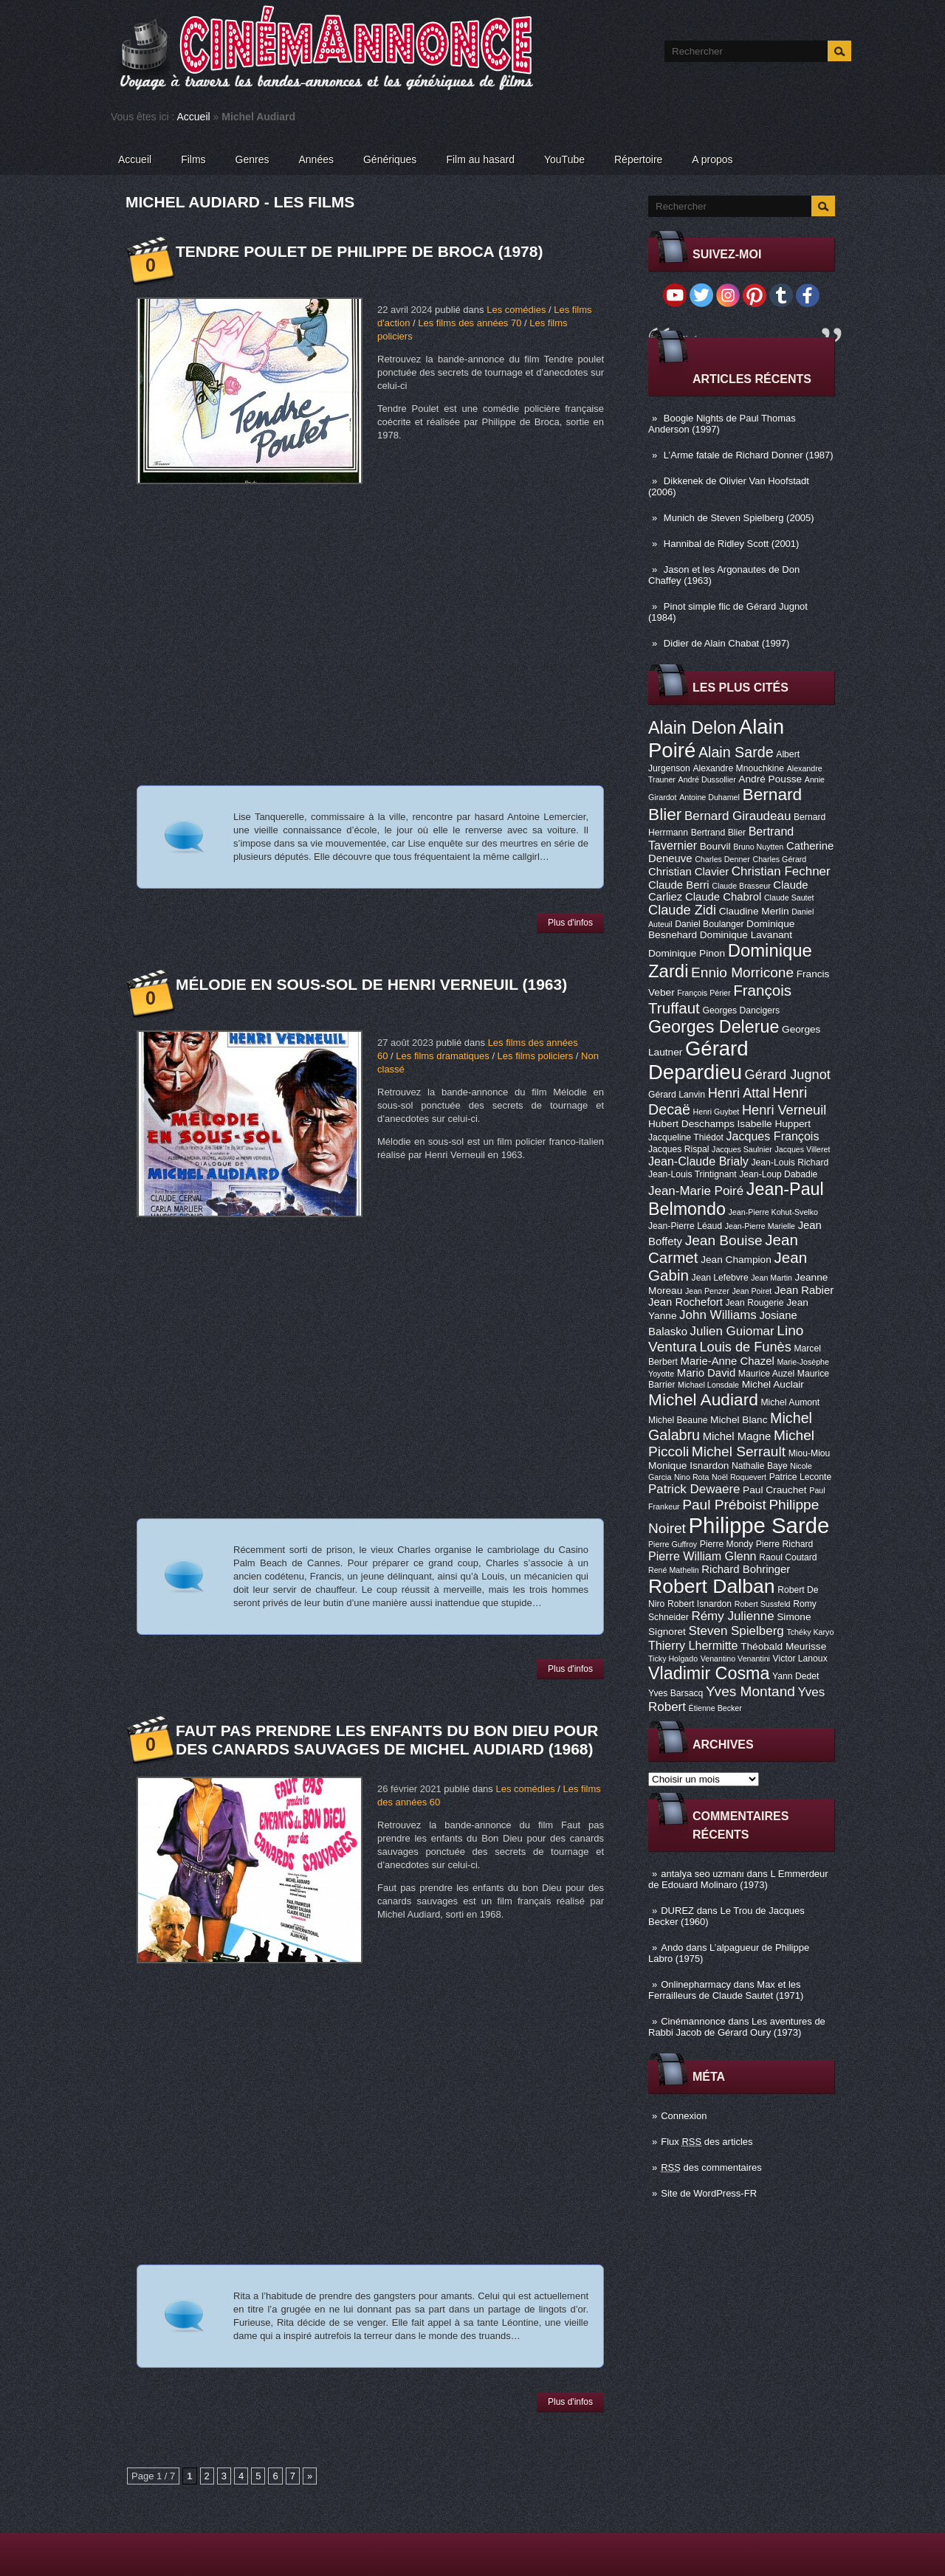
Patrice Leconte (800, 1477)
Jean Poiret (752, 1291)
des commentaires (711, 2167)
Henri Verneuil (784, 1110)
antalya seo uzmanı (702, 1873)
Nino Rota (691, 1477)
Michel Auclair (773, 1384)
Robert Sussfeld (763, 1603)
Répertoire (638, 159)
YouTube (564, 159)
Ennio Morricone (742, 972)
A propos (712, 159)
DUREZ (677, 1910)
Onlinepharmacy (696, 1984)
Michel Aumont (789, 1402)
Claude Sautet (789, 897)
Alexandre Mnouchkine (738, 768)
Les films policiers (536, 1055)
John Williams (718, 1315)
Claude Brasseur (741, 885)
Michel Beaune (677, 1420)
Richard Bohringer (745, 1569)
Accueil (193, 117)
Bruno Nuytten (758, 846)
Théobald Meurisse (783, 1646)
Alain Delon (692, 727)
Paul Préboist (724, 1504)
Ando (672, 1947)
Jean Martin (771, 1277)
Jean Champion (736, 1259)
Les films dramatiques (442, 1055)
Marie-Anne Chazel (727, 1361)
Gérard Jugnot (788, 1074)
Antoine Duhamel (709, 797)
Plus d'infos (570, 922)
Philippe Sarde (759, 1525)
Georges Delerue (713, 1026)
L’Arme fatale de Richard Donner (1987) (749, 455)
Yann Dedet (795, 1676)
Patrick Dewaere (694, 1489)
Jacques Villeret (802, 1149)
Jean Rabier (804, 1290)
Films (193, 159)
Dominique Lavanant (746, 934)
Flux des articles (706, 2141)
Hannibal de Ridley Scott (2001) (732, 543)
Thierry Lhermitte (693, 1645)
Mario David (706, 1373)
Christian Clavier (688, 872)
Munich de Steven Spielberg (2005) (739, 517)
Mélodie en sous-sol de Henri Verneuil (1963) (371, 984)
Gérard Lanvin (676, 1094)
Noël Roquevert (739, 1477)
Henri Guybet (716, 1111)
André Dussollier (707, 779)
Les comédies (516, 309)
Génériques (389, 159)
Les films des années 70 (469, 322)
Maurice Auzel (766, 1373)
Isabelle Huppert (774, 1123)
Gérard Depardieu (698, 1060)
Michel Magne (737, 1436)
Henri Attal (739, 1093)
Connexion (684, 2115)
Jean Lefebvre (720, 1277)
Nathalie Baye (760, 1466)
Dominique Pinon (686, 953)
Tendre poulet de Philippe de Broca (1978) (359, 251)
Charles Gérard (779, 859)
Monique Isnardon (688, 1465)
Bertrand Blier (718, 832)
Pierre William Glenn (702, 1556)
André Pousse (770, 779)
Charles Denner (722, 859)
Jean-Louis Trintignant (692, 1174)
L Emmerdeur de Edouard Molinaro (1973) (738, 1879)
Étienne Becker (715, 1708)
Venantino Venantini (735, 1658)
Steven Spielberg (736, 1631)
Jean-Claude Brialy (698, 1161)
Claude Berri (678, 885)
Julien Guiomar (732, 1331)
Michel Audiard (703, 1399)
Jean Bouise (724, 1240)
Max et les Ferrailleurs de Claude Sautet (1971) (725, 1990)
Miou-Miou (809, 1453)
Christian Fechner (781, 871)
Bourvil (715, 846)
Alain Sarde (736, 752)
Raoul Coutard (788, 1557)
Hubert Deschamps (691, 1123)
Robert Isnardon (699, 1604)
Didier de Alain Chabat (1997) (727, 643)
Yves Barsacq (675, 1693)
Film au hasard (480, 159)
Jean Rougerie (755, 1303)
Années (316, 159)
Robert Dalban (711, 1586)
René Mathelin (673, 1570)
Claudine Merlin (754, 911)
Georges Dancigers (741, 1010)
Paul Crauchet (775, 1489)
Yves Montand (750, 1691)
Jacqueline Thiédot (686, 1137)
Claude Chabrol (723, 897)
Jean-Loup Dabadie (778, 1174)
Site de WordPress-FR (709, 2193)
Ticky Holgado (673, 1658)
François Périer (703, 992)
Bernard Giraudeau (737, 816)
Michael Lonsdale (708, 1384)
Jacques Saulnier (742, 1149)
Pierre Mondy (726, 1544)
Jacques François (772, 1136)
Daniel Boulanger (709, 924)
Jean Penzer (707, 1291)
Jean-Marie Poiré (695, 1191)
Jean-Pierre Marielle (760, 1226)
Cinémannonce (693, 2021)
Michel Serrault (739, 1451)
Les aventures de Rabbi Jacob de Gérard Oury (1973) (736, 2027)
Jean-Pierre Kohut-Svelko (773, 1212)
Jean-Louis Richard (789, 1162)
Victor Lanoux (800, 1658)
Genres (252, 159)
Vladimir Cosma (708, 1673)
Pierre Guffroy (672, 1544)
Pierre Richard (785, 1544)
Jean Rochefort (685, 1302)
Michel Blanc (738, 1419)
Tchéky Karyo (810, 1632)
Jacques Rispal (678, 1149)
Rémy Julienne (732, 1616)
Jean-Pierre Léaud (685, 1226)
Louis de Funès (745, 1347)
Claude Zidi (682, 910)
